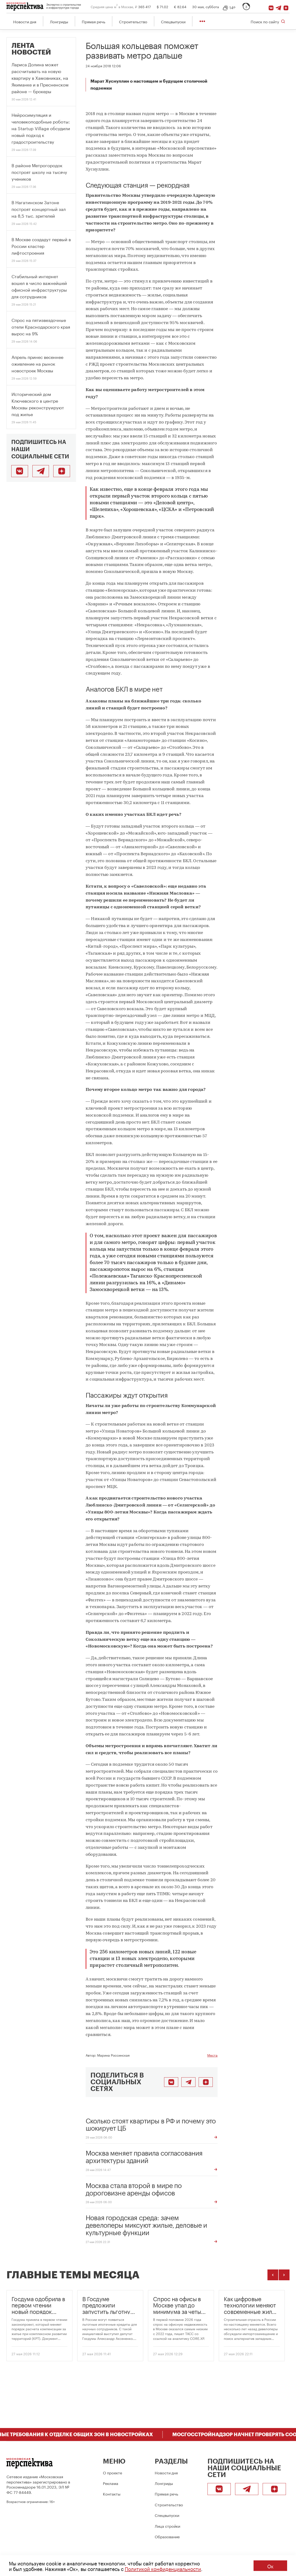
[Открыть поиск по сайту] (268, 21)
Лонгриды (59, 21)
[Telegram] (278, 6)
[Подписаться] (286, 6)
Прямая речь (93, 21)
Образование (167, 2536)
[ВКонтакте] (271, 6)
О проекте (112, 2472)
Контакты (111, 2493)
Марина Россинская (113, 2055)
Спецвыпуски (173, 21)
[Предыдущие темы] (272, 2274)
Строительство (133, 21)
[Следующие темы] (284, 2274)
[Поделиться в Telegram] (188, 2082)
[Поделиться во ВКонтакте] (171, 2082)
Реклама (110, 2483)
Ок (270, 2566)
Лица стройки (167, 2526)
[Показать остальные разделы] (202, 21)
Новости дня (24, 21)
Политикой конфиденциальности (163, 2568)
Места (212, 2055)
